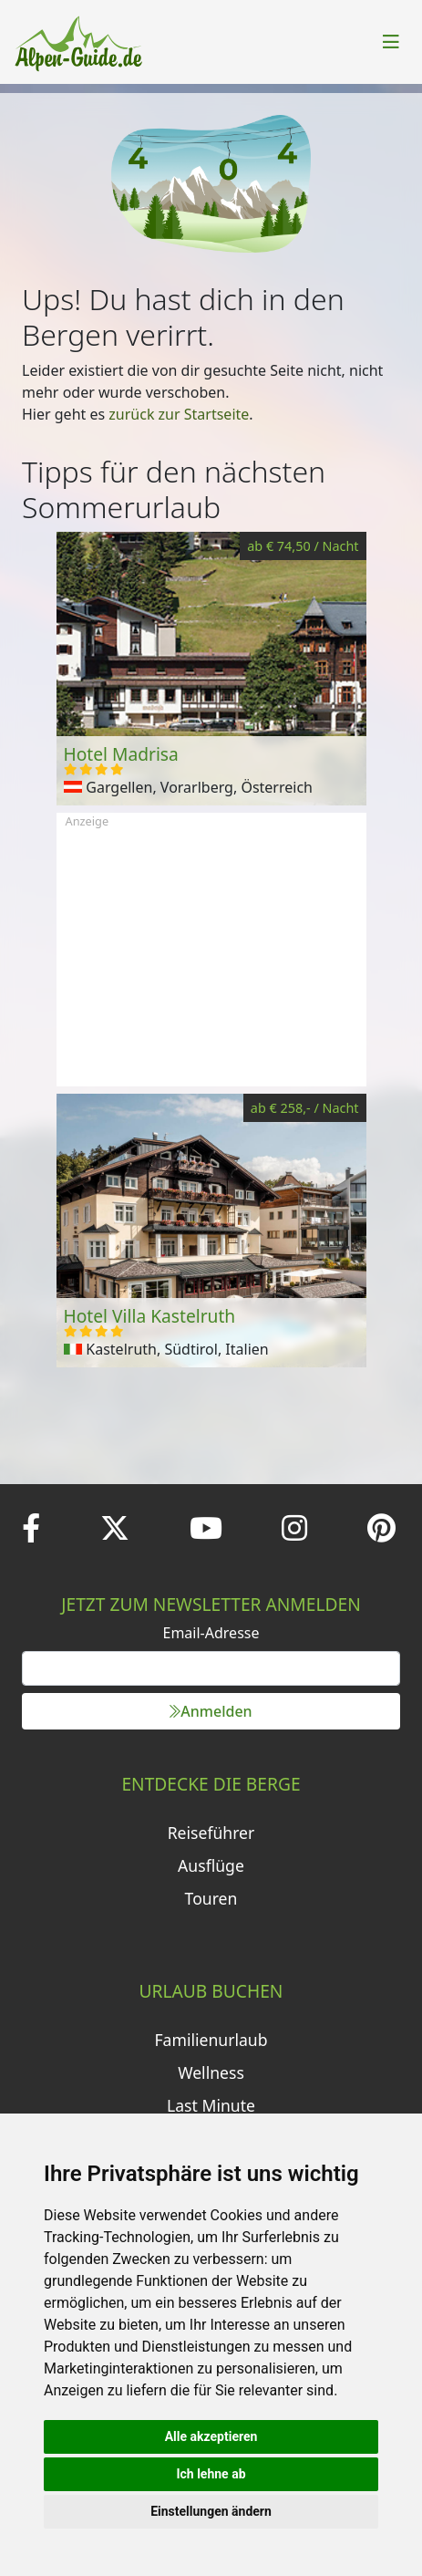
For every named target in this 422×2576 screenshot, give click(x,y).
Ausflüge (211, 1865)
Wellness (211, 2072)
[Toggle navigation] (391, 42)
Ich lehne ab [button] (210, 2474)
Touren (211, 1898)
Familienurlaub (210, 2040)
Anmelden (211, 1711)
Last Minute (211, 2105)
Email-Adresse (211, 1633)
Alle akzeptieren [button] (211, 2436)
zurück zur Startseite (178, 414)
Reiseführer (211, 1833)
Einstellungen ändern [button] (211, 2511)
